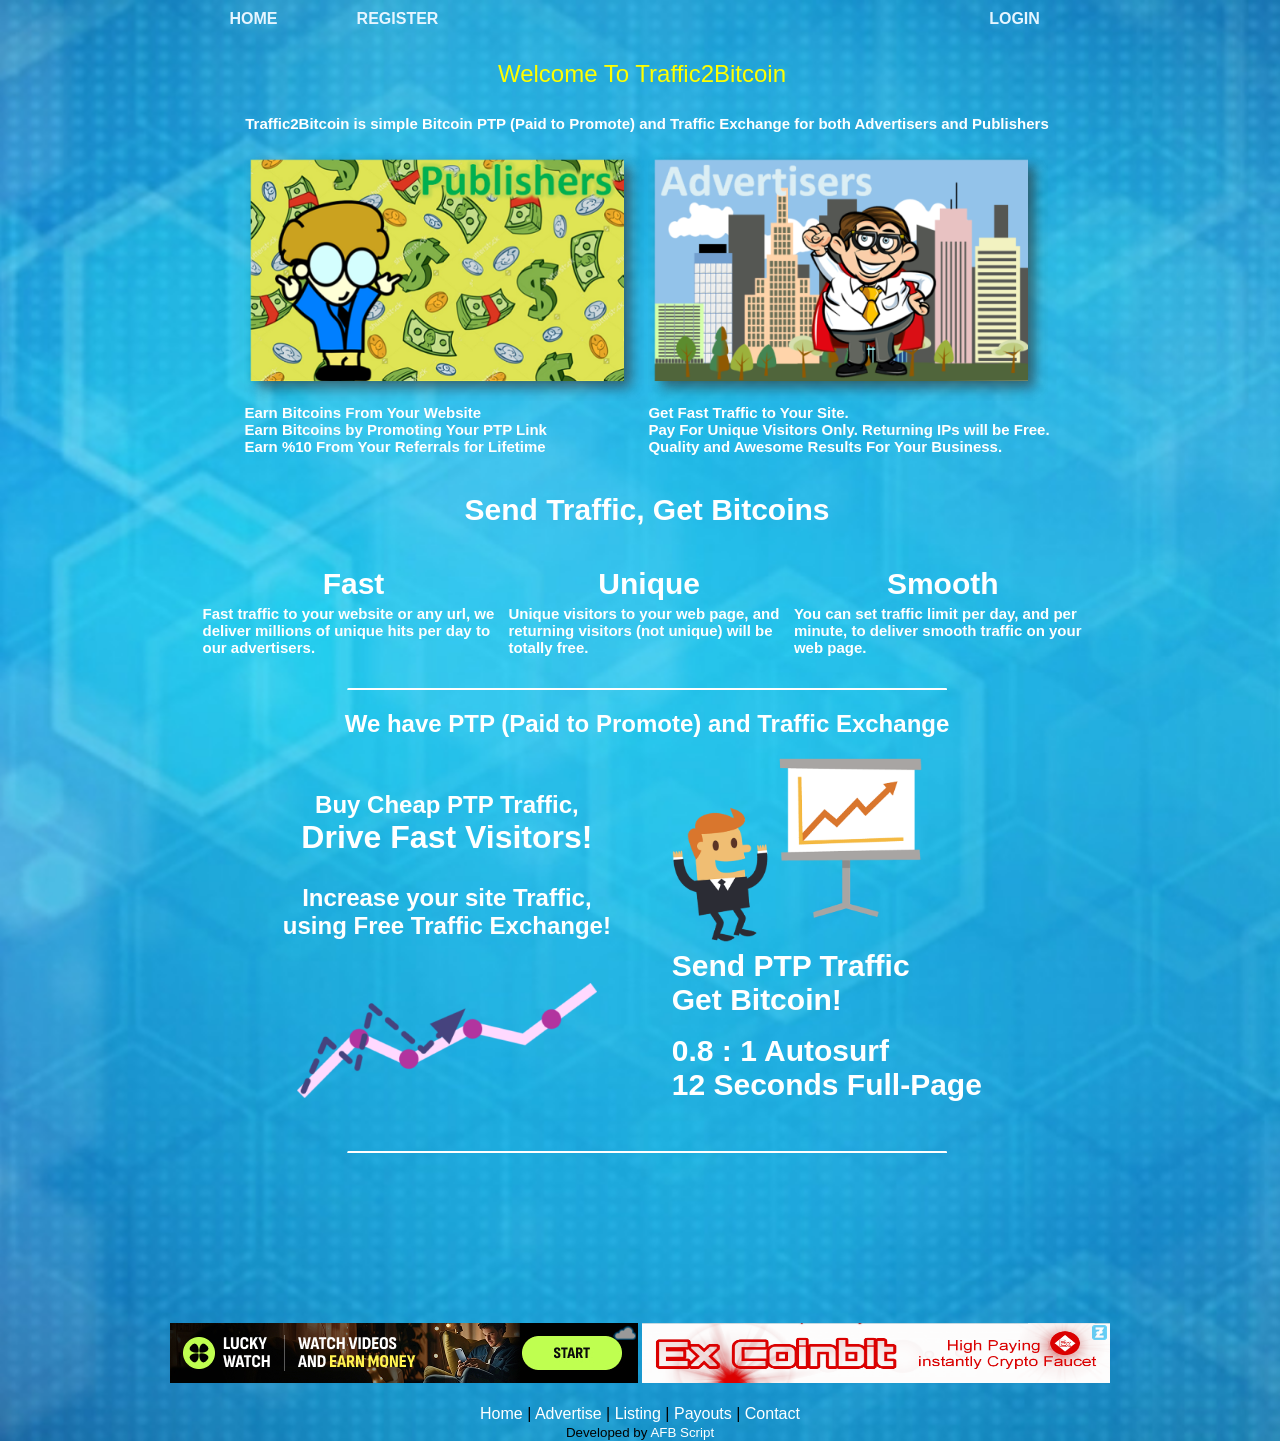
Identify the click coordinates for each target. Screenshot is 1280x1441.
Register (398, 18)
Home (254, 18)
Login (1014, 18)
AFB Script (682, 1432)
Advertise (568, 1413)
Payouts (703, 1413)
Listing (638, 1413)
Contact (772, 1413)
